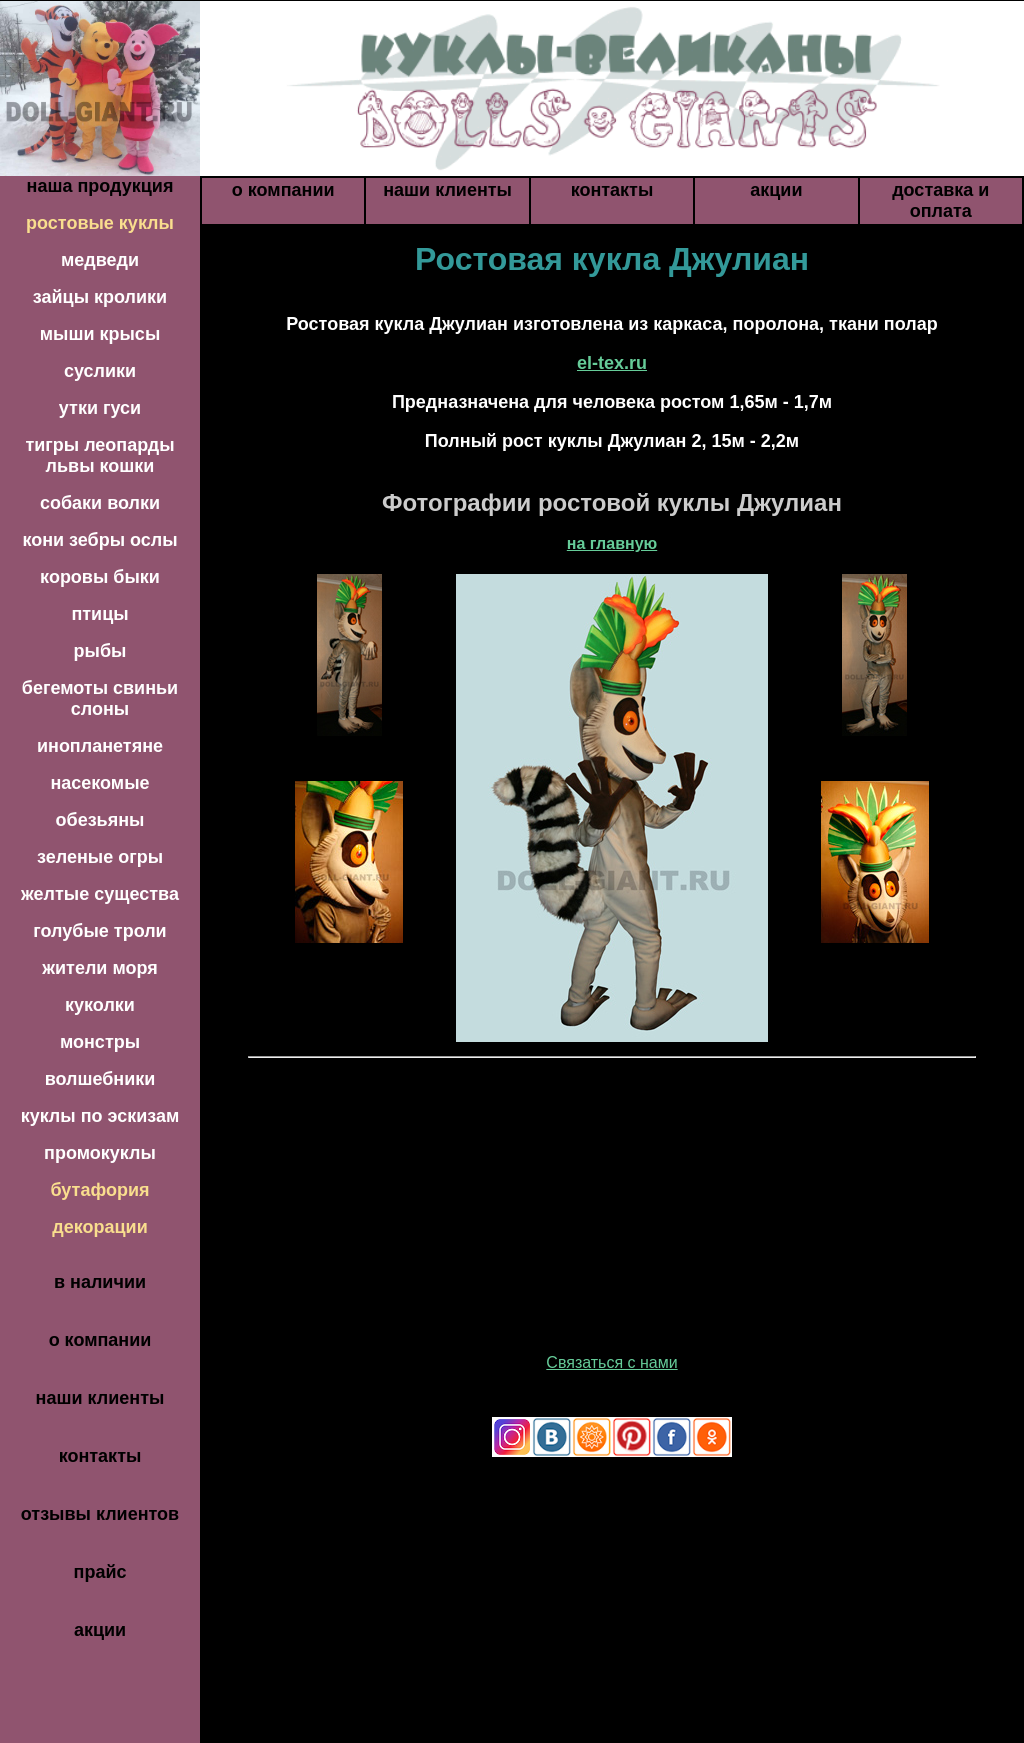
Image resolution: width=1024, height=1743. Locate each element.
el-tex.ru (612, 363)
